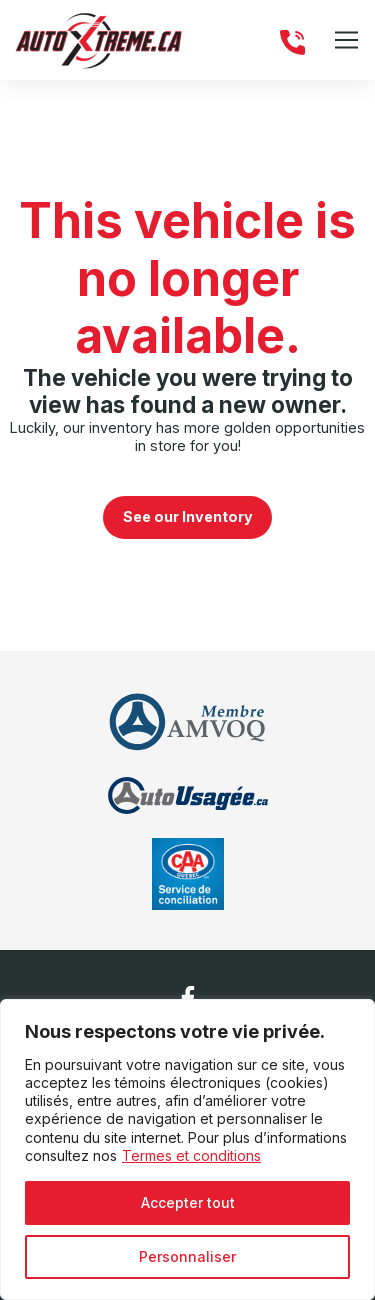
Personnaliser (187, 1256)
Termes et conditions (191, 1155)
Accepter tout (188, 1202)
